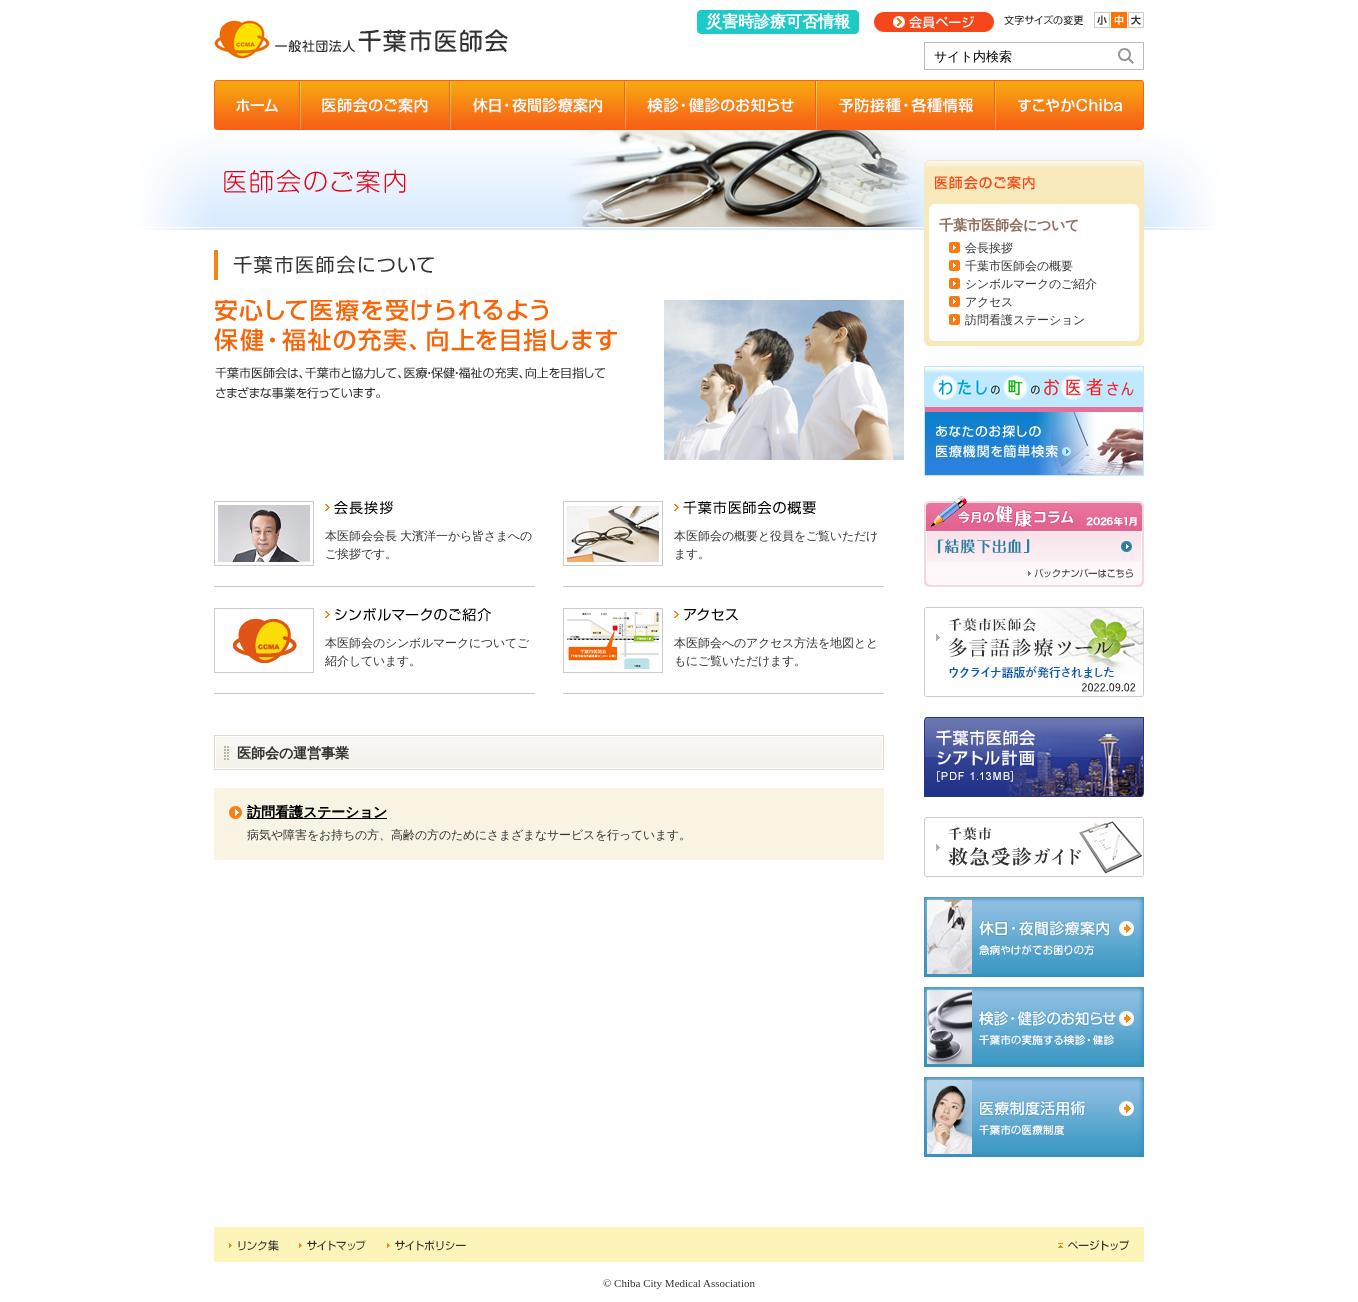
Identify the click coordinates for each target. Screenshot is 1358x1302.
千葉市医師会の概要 (1019, 266)
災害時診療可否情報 (778, 21)
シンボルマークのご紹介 (1031, 284)
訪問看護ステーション (317, 812)
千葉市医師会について (1009, 225)
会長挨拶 (989, 248)
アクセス (989, 302)
